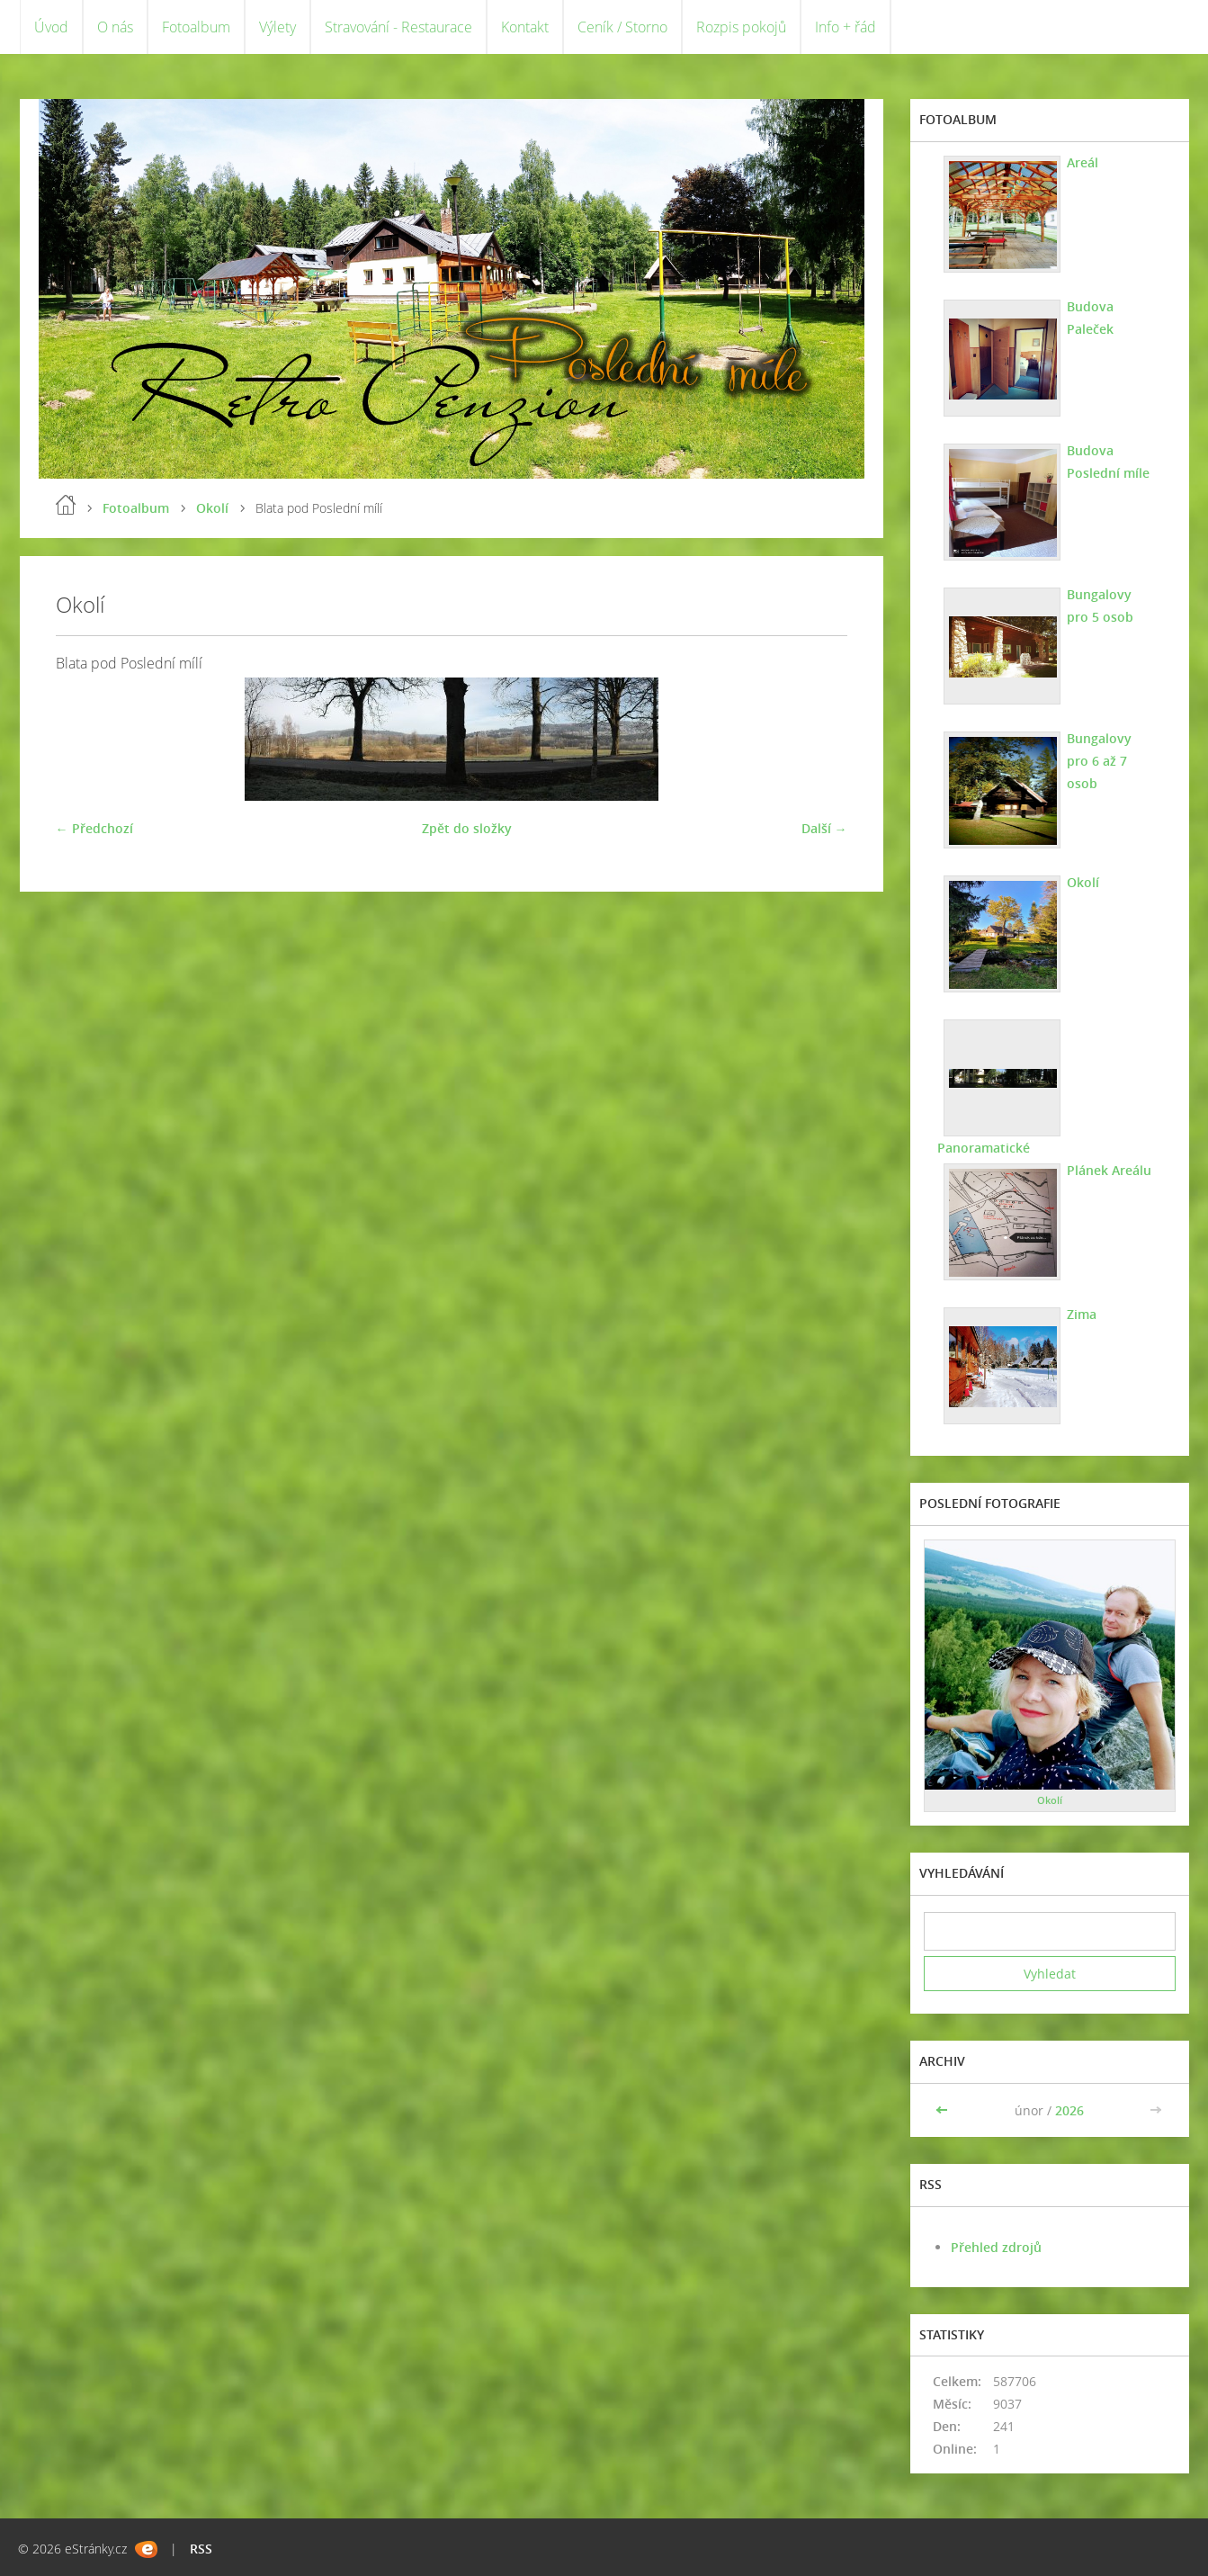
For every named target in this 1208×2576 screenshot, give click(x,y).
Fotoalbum (196, 27)
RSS (201, 2548)
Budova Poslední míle (1108, 461)
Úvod (51, 27)
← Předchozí (94, 828)
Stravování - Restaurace (398, 27)
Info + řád (845, 27)
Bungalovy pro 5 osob (1100, 605)
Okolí (212, 507)
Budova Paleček (1090, 317)
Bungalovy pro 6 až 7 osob (1099, 761)
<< (943, 2110)
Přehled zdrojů (996, 2247)
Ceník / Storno (622, 27)
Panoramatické (983, 1147)
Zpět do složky (467, 828)
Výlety (277, 27)
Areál (1082, 162)
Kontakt (525, 27)
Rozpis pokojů (741, 27)
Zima (1081, 1314)
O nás (115, 27)
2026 (1069, 2110)
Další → (824, 828)
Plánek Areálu (1109, 1170)
